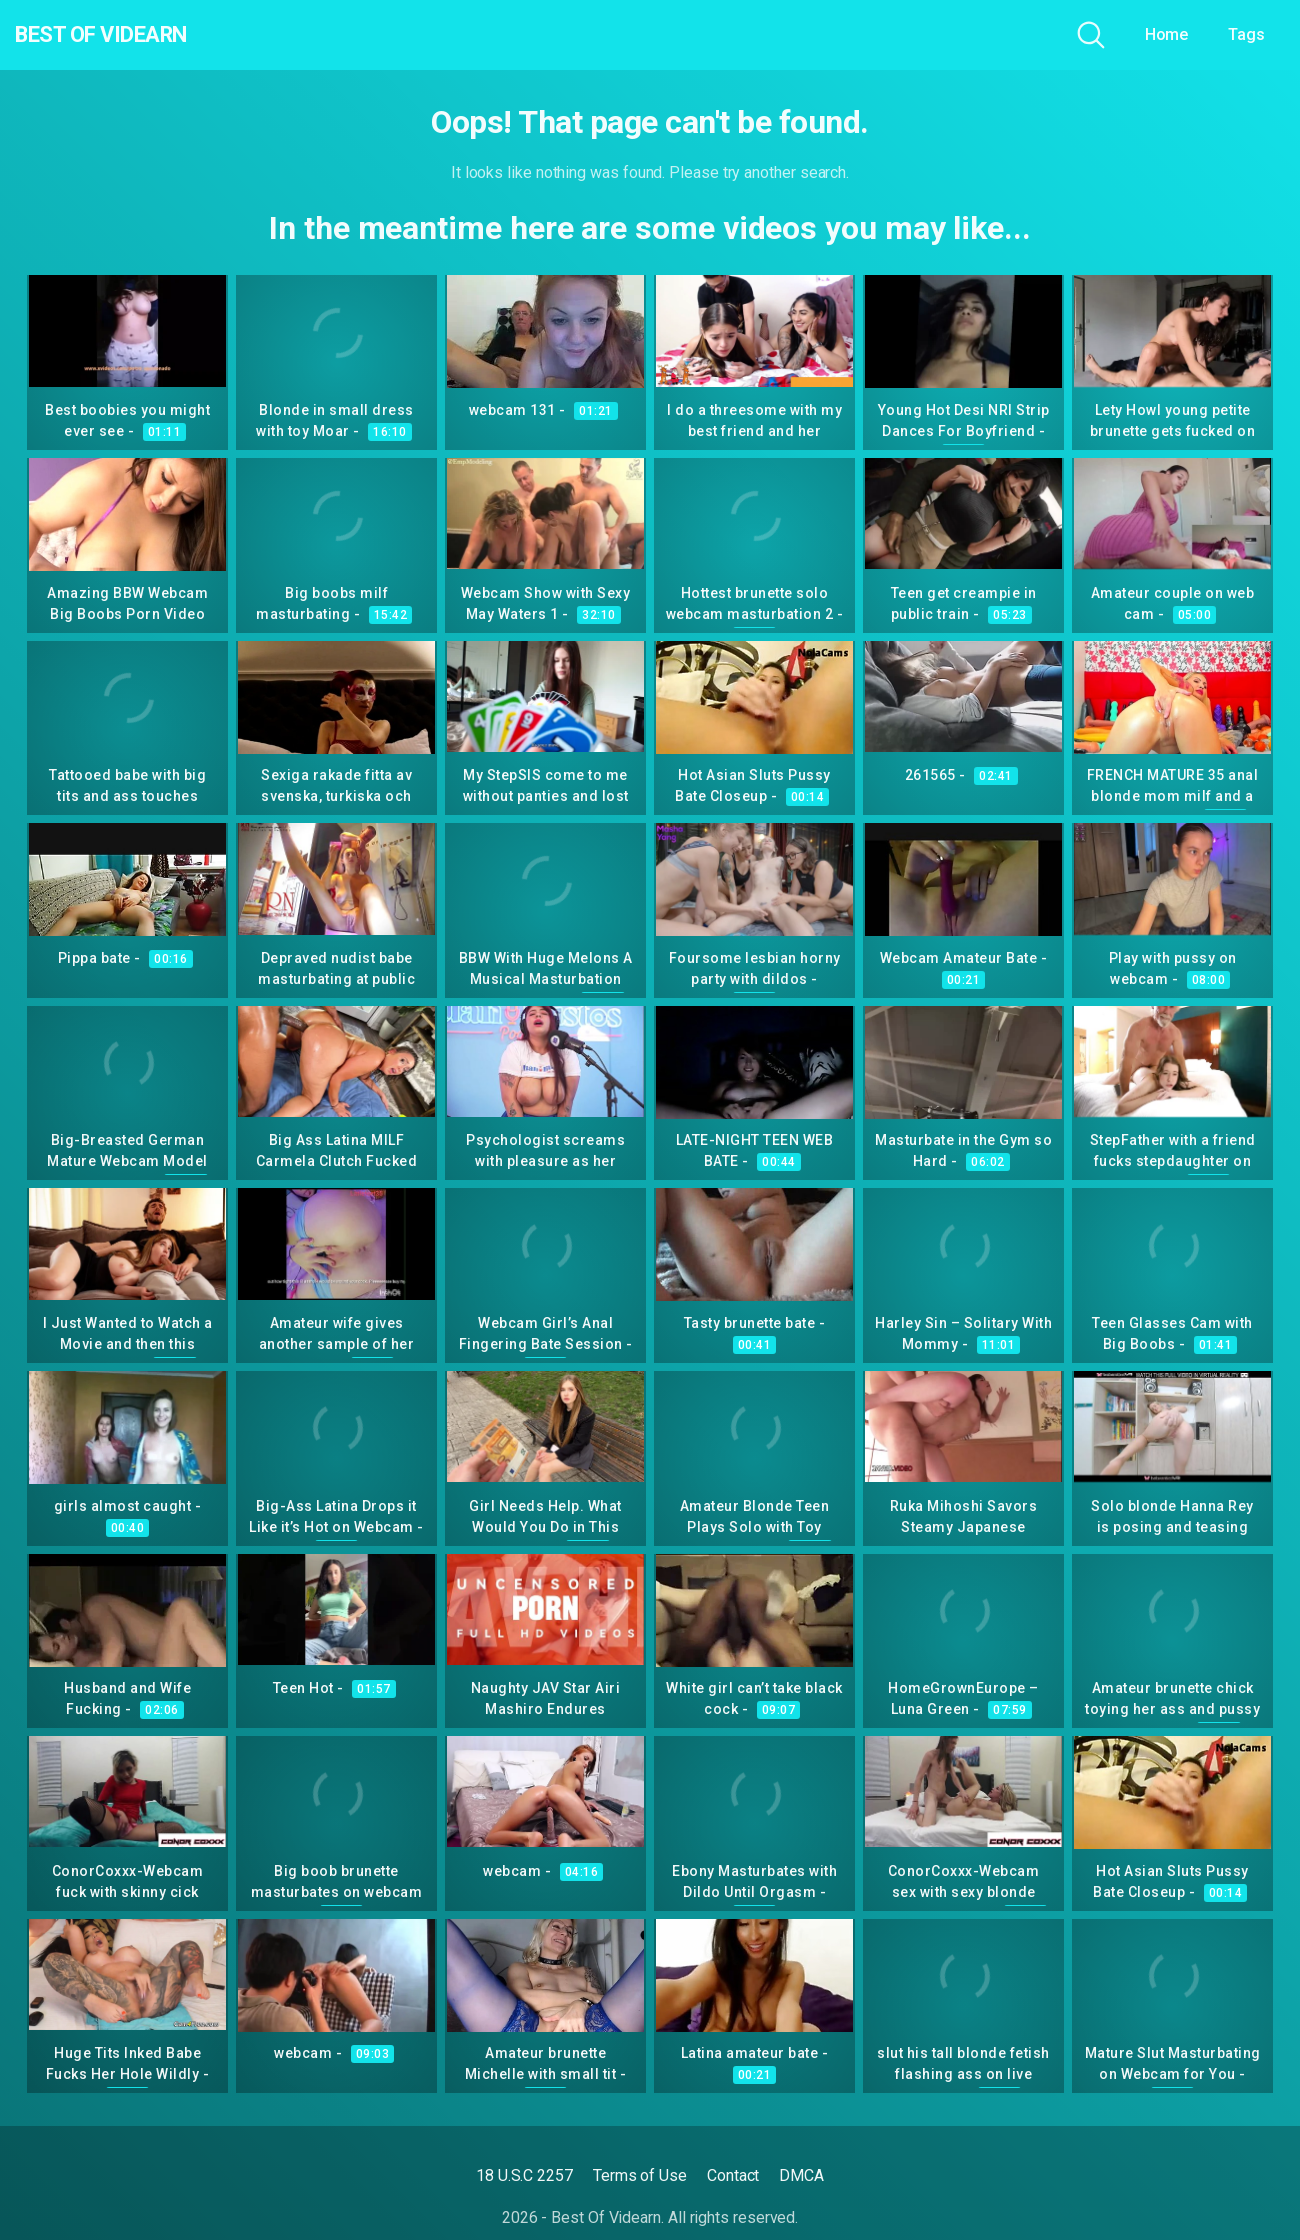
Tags (1246, 34)
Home (1167, 34)
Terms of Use (640, 2175)
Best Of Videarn (129, 35)
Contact (733, 2175)
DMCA (801, 2175)
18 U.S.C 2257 (524, 2175)
